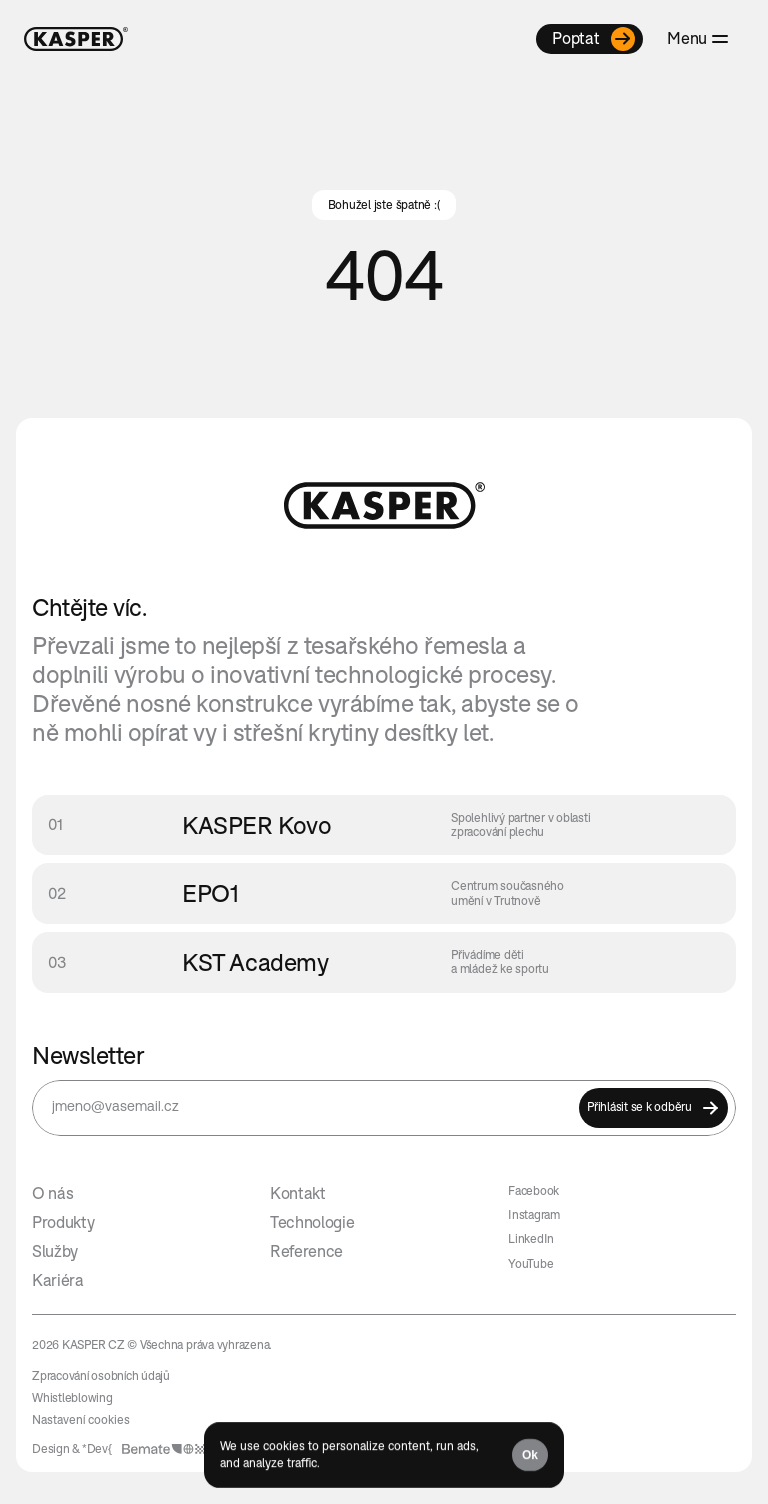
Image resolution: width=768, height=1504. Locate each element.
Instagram (534, 1214)
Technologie (312, 1222)
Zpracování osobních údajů (101, 1375)
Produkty (63, 1222)
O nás (52, 1193)
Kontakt (298, 1193)
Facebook (533, 1190)
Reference (306, 1251)
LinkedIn (531, 1238)
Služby (55, 1251)
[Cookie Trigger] (81, 1420)
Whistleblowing (72, 1397)
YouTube (530, 1263)
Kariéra (58, 1280)
